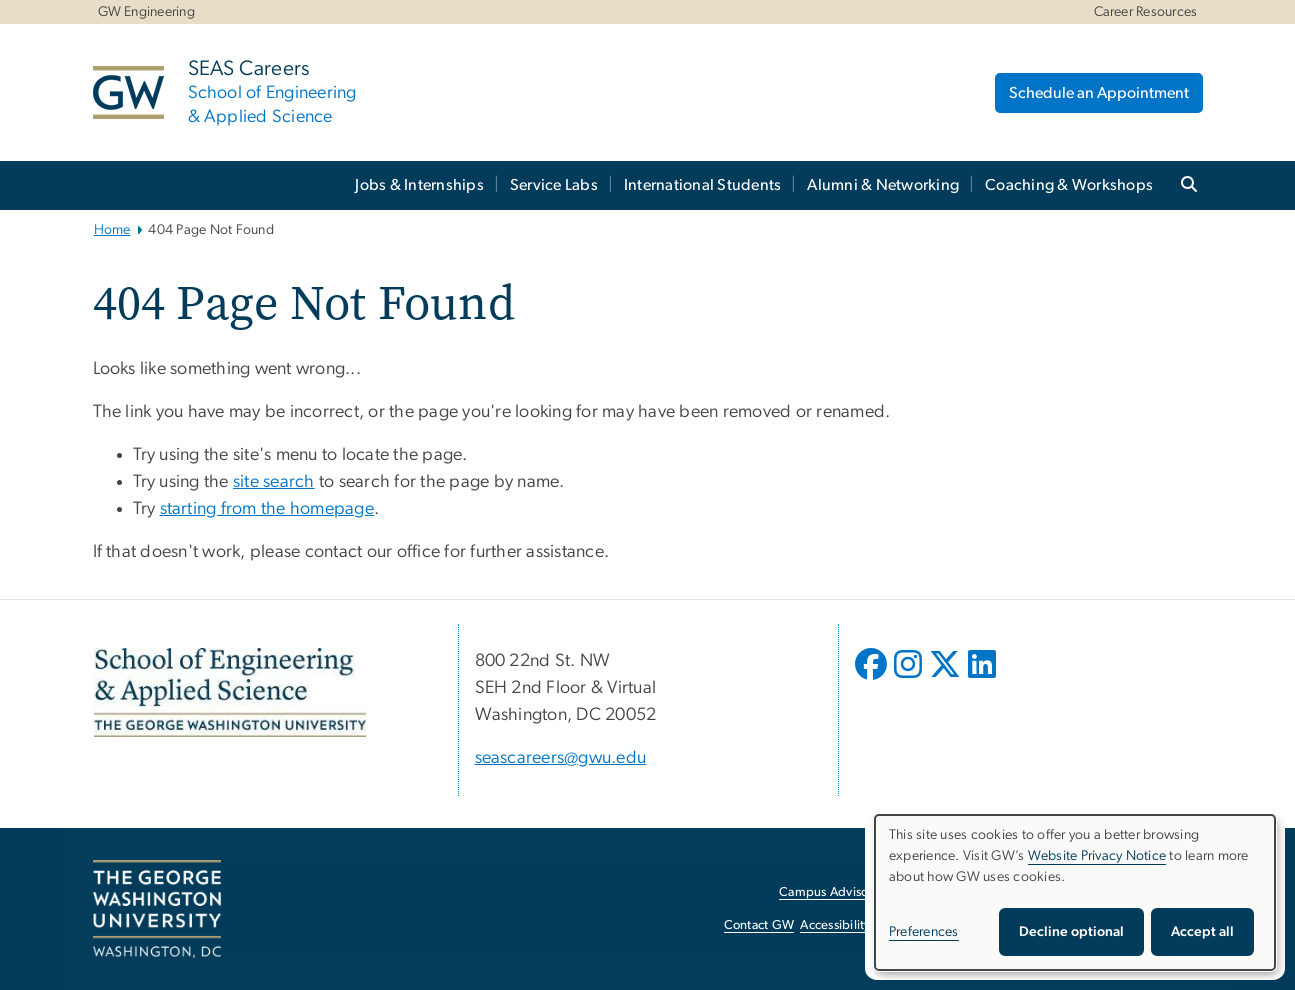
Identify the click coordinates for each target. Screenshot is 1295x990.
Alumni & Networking (883, 185)
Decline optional (1071, 932)
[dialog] (1075, 892)
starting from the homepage (267, 509)
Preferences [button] (924, 932)
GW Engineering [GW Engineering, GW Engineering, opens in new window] (147, 12)
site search (274, 482)
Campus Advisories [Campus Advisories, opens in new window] (833, 892)
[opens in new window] (873, 679)
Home (112, 230)
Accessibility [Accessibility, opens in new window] (835, 925)
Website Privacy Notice (1097, 856)
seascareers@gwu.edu (561, 758)
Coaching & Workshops (1069, 185)
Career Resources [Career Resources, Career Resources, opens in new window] (1146, 12)
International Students (703, 185)
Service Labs (554, 185)
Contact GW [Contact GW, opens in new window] (759, 925)
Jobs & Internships (419, 185)
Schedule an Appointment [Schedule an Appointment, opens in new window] (1099, 93)
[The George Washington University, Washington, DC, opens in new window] (157, 909)
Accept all (1202, 932)
